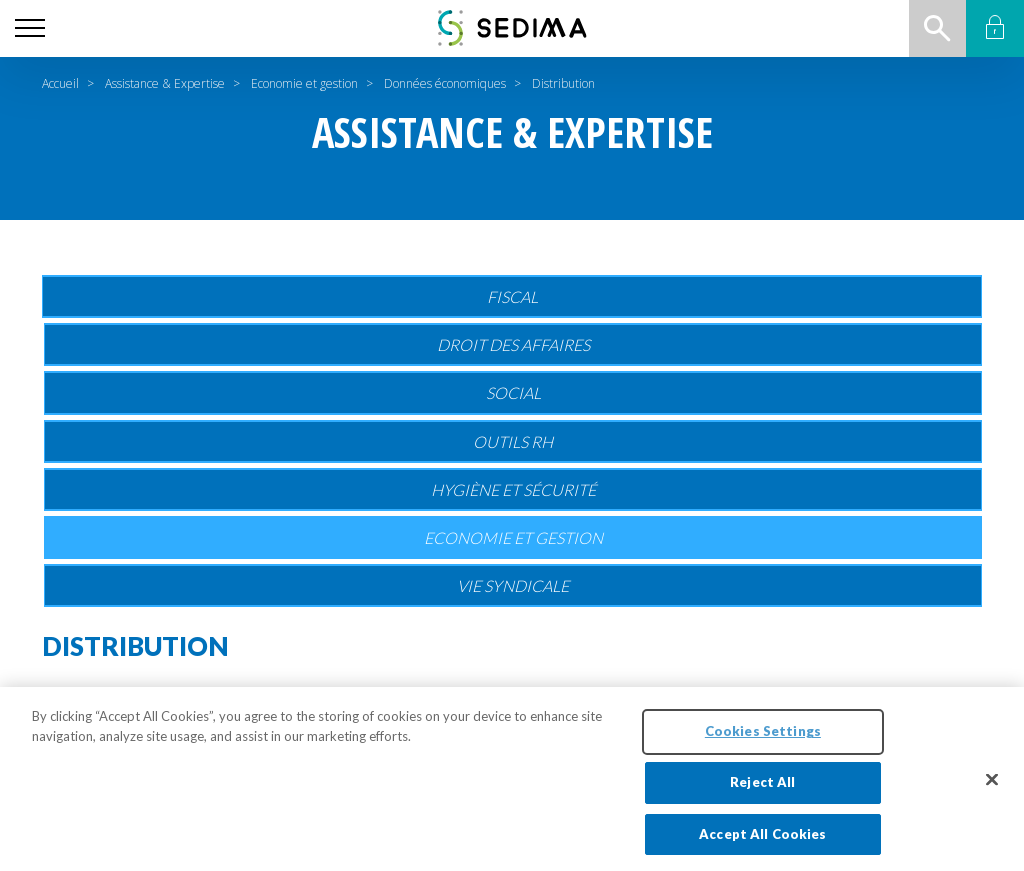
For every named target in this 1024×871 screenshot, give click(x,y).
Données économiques (445, 83)
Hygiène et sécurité (513, 489)
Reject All (762, 801)
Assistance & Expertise (165, 83)
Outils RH (513, 441)
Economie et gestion (304, 83)
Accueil (60, 83)
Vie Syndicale (513, 585)
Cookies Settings (763, 750)
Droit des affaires (513, 344)
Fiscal (512, 296)
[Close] (992, 798)
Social (513, 392)
